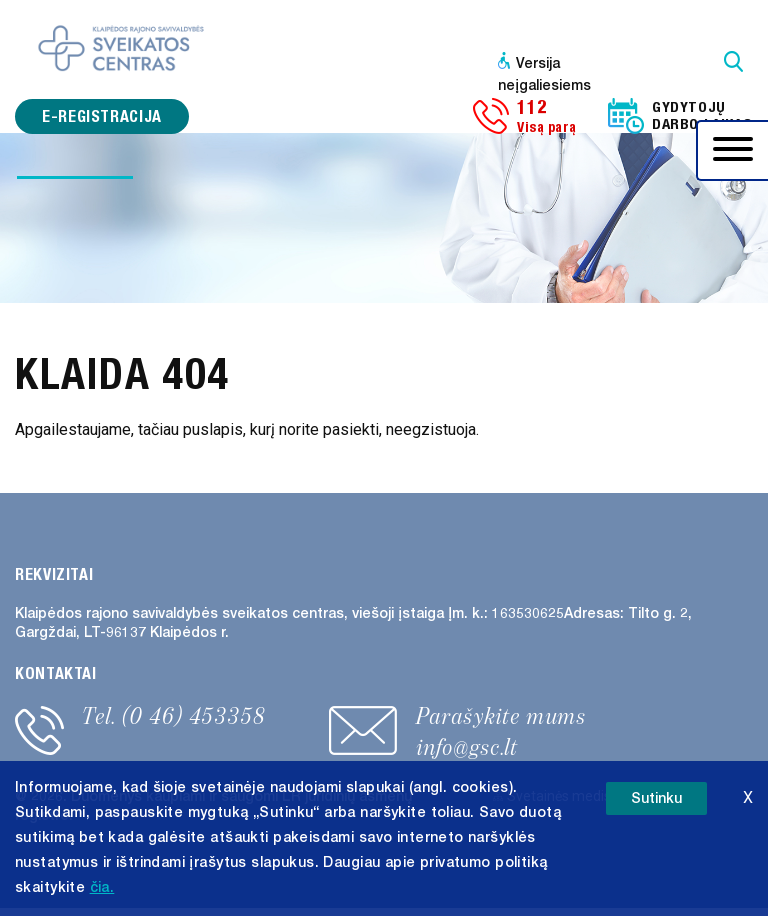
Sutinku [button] (656, 798)
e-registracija (102, 116)
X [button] (748, 797)
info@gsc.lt (467, 747)
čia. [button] (102, 887)
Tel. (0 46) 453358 (174, 716)
